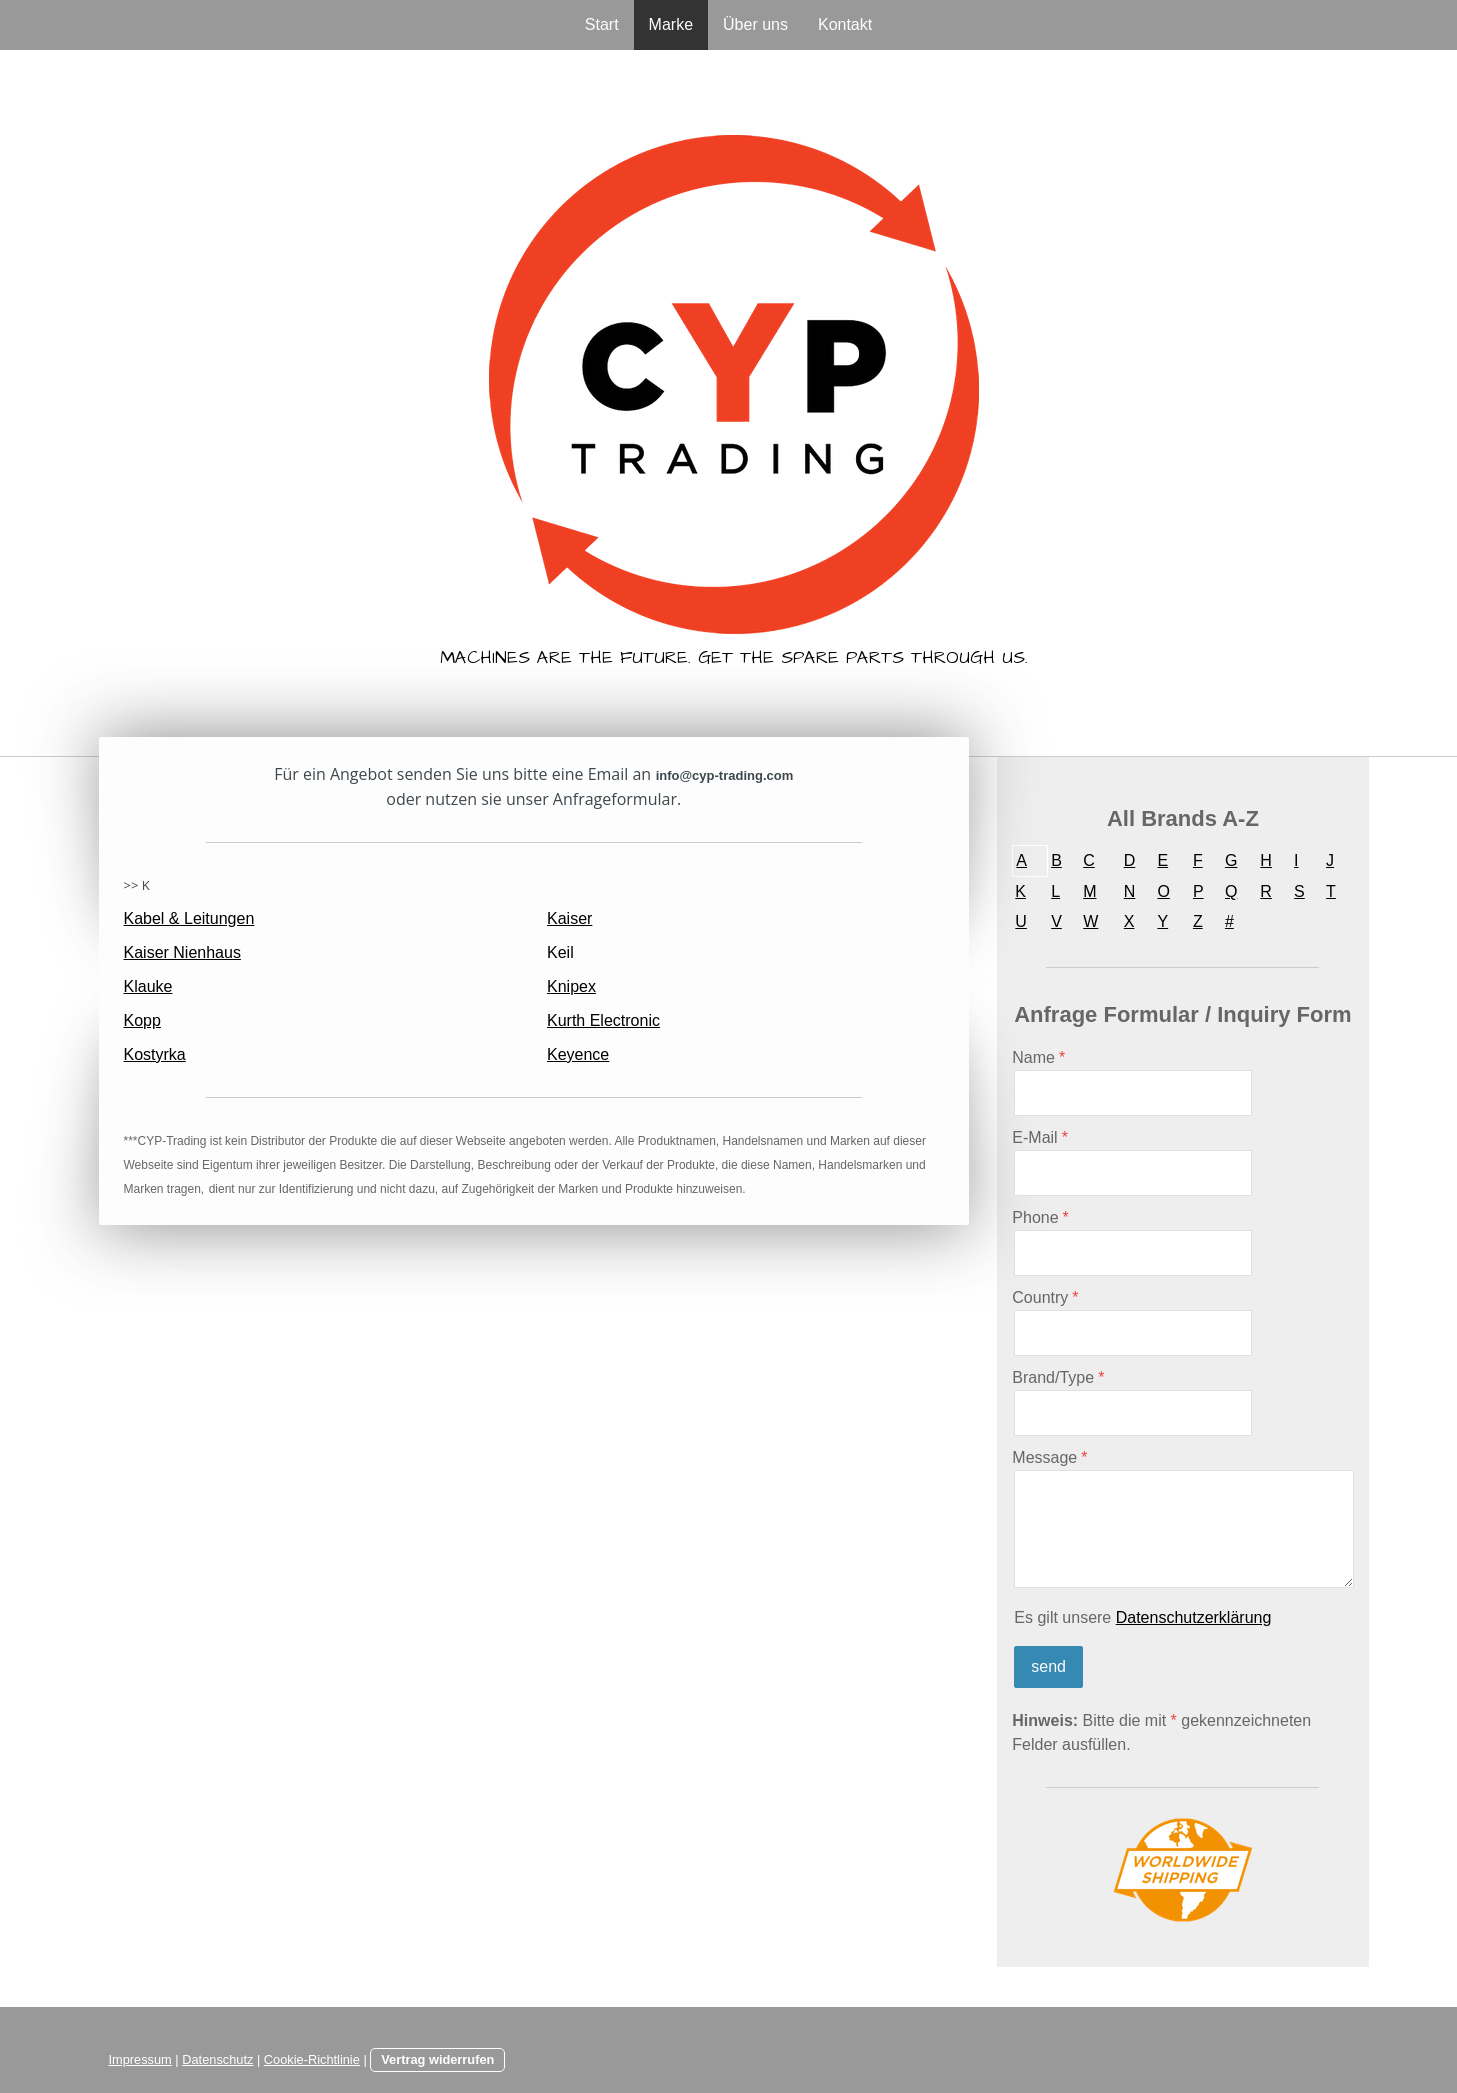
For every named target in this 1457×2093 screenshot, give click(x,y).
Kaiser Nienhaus (182, 952)
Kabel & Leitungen (189, 918)
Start (602, 24)
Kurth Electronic (603, 1020)
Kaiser (569, 918)
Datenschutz (217, 2059)
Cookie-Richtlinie (312, 2059)
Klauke (148, 986)
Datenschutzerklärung (1194, 1617)
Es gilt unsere (1142, 1617)
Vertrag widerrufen (437, 2059)
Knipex (571, 986)
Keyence (578, 1054)
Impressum (140, 2059)
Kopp (142, 1020)
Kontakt (845, 24)
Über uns (755, 24)
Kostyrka (155, 1054)
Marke (671, 24)
